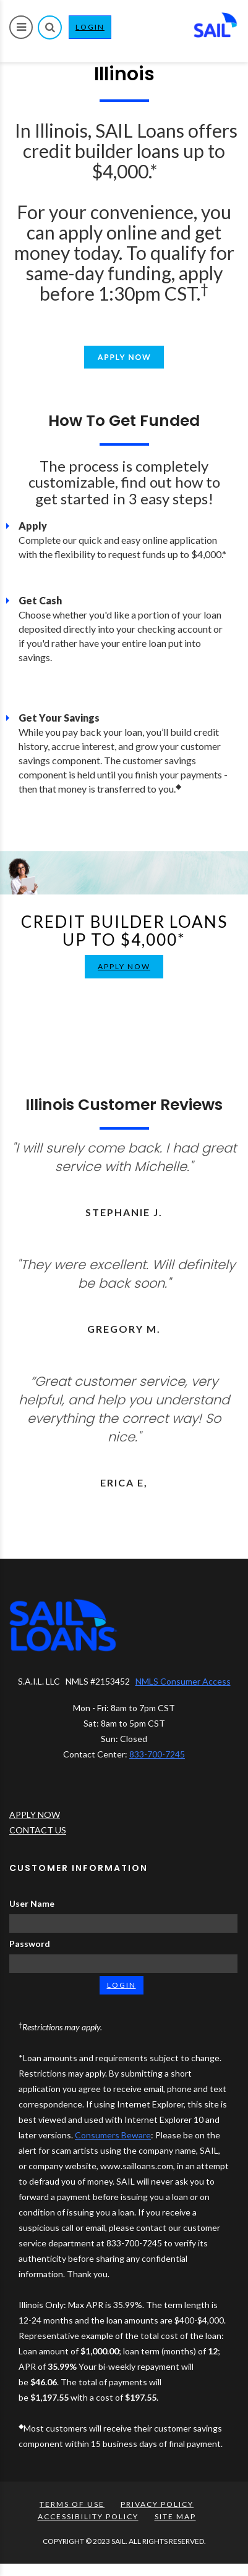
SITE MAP (175, 2516)
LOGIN (93, 29)
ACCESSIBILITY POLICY (88, 2516)
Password (29, 1943)
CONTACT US (37, 1830)
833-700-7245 (157, 1754)
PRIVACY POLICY (157, 2504)
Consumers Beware (113, 2135)
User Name (31, 1903)
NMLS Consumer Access (183, 1681)
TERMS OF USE (72, 2504)
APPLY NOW (124, 966)
